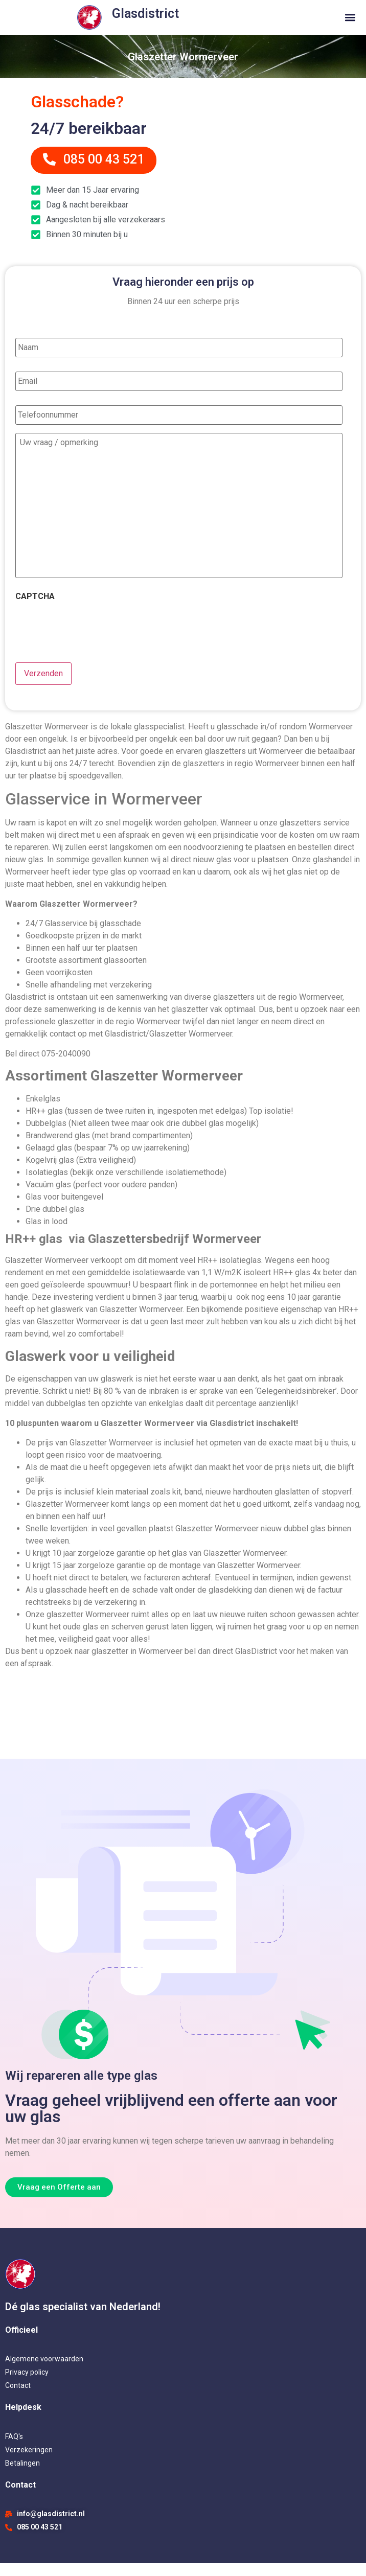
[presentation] (93, 641)
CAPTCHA (35, 611)
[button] (349, 17)
